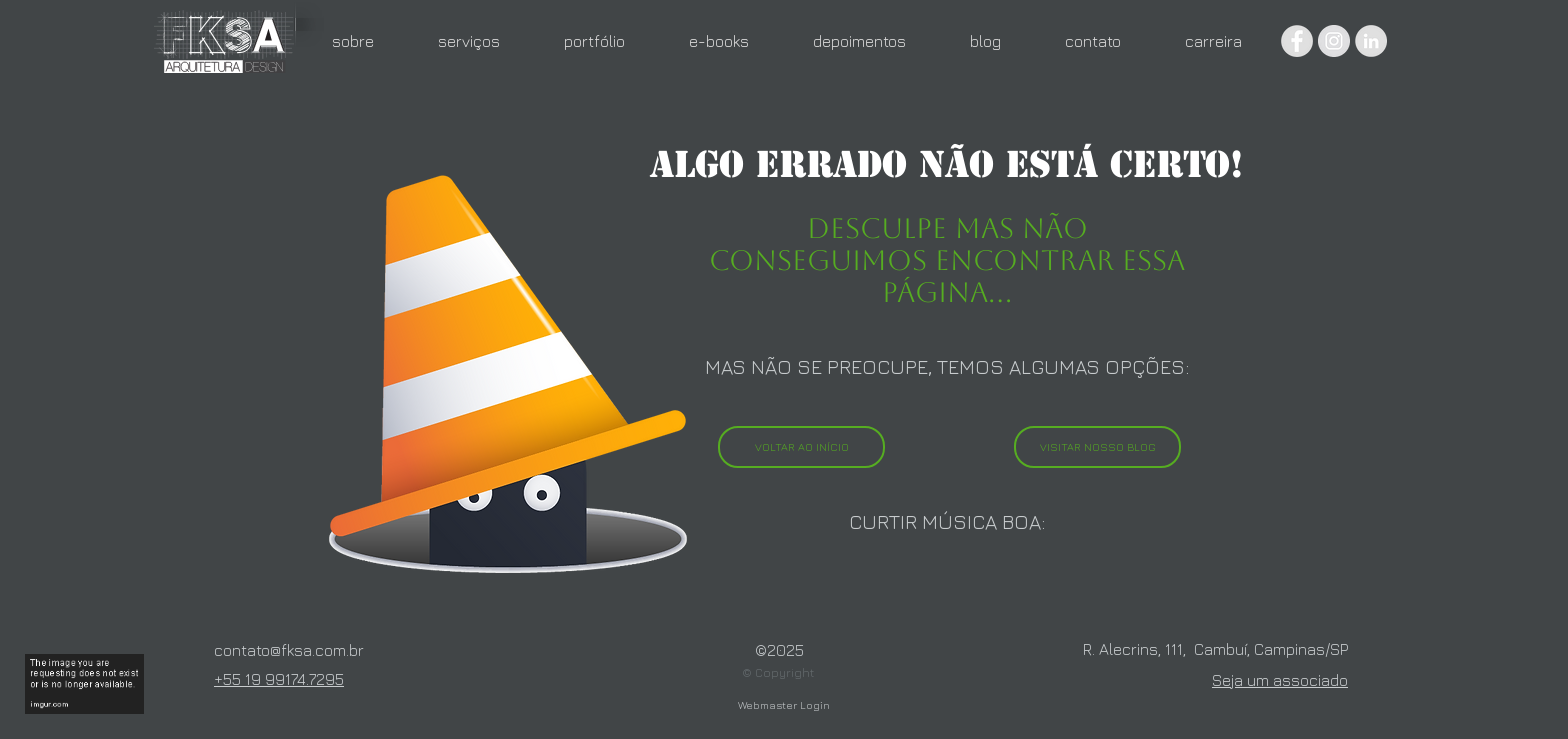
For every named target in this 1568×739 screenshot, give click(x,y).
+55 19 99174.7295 (279, 679)
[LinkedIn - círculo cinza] (1371, 41)
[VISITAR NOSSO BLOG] (1097, 447)
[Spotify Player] (947, 582)
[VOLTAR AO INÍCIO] (801, 447)
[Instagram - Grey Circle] (1334, 41)
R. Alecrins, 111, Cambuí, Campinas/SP (1215, 649)
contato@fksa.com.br (289, 650)
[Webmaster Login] (784, 705)
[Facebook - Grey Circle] (1297, 41)
